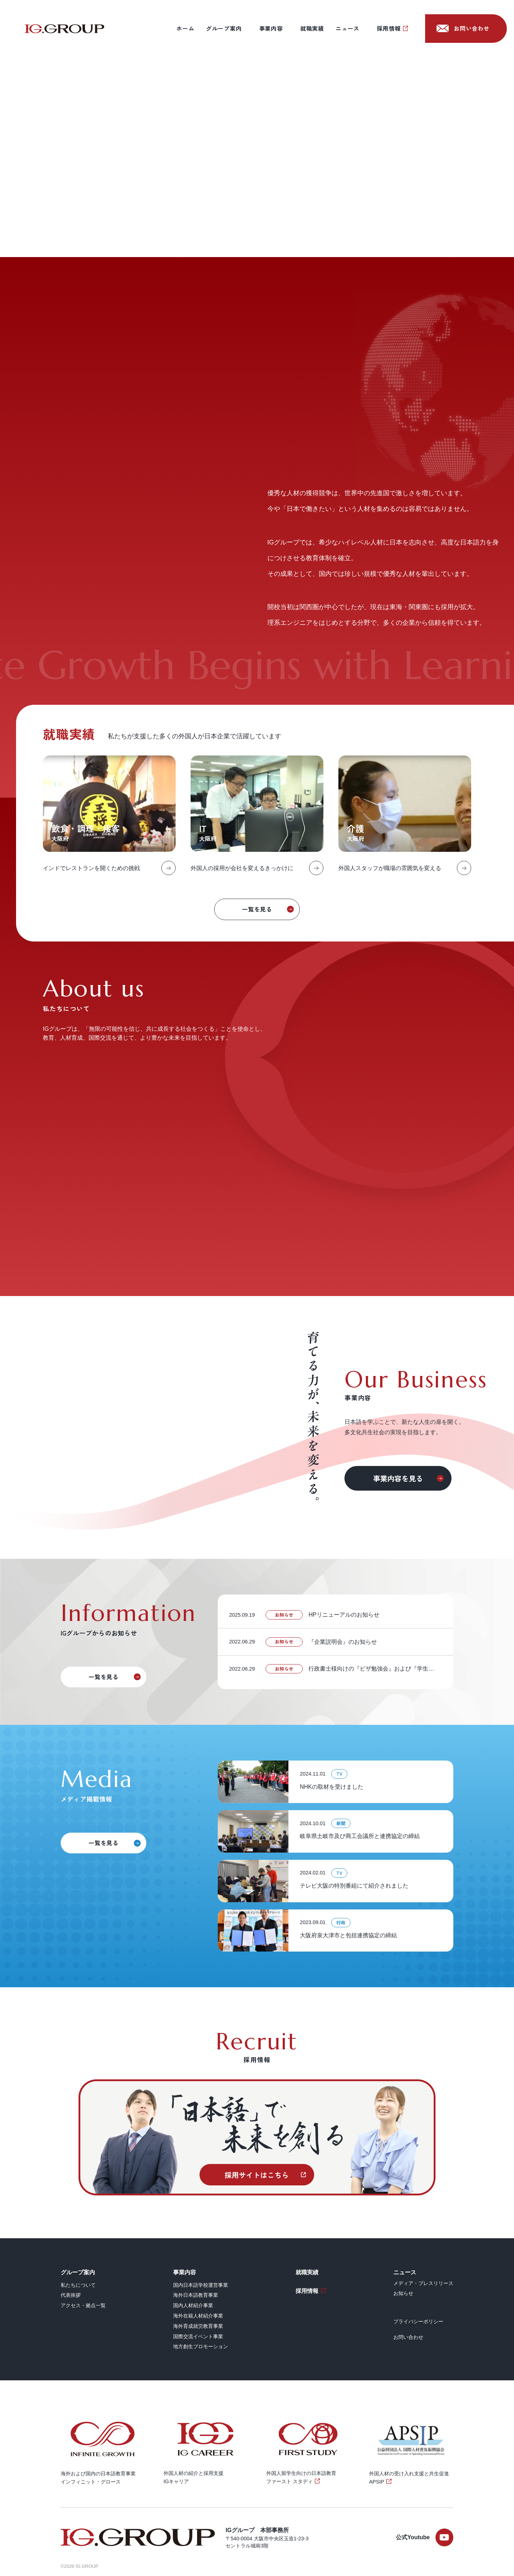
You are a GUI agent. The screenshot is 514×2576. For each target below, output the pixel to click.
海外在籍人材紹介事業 (198, 2316)
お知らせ (403, 2293)
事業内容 (271, 28)
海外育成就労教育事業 (198, 2326)
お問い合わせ (472, 28)
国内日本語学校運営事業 (200, 2285)
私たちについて (78, 2285)
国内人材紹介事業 (193, 2305)
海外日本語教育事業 (195, 2295)
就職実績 (312, 28)
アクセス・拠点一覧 (83, 2305)
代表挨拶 (71, 2295)
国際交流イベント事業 (198, 2336)
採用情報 (388, 28)
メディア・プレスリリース (423, 2283)
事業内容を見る (398, 1478)
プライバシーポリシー (418, 2321)
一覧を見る (257, 909)
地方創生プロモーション (200, 2346)
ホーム (185, 28)
